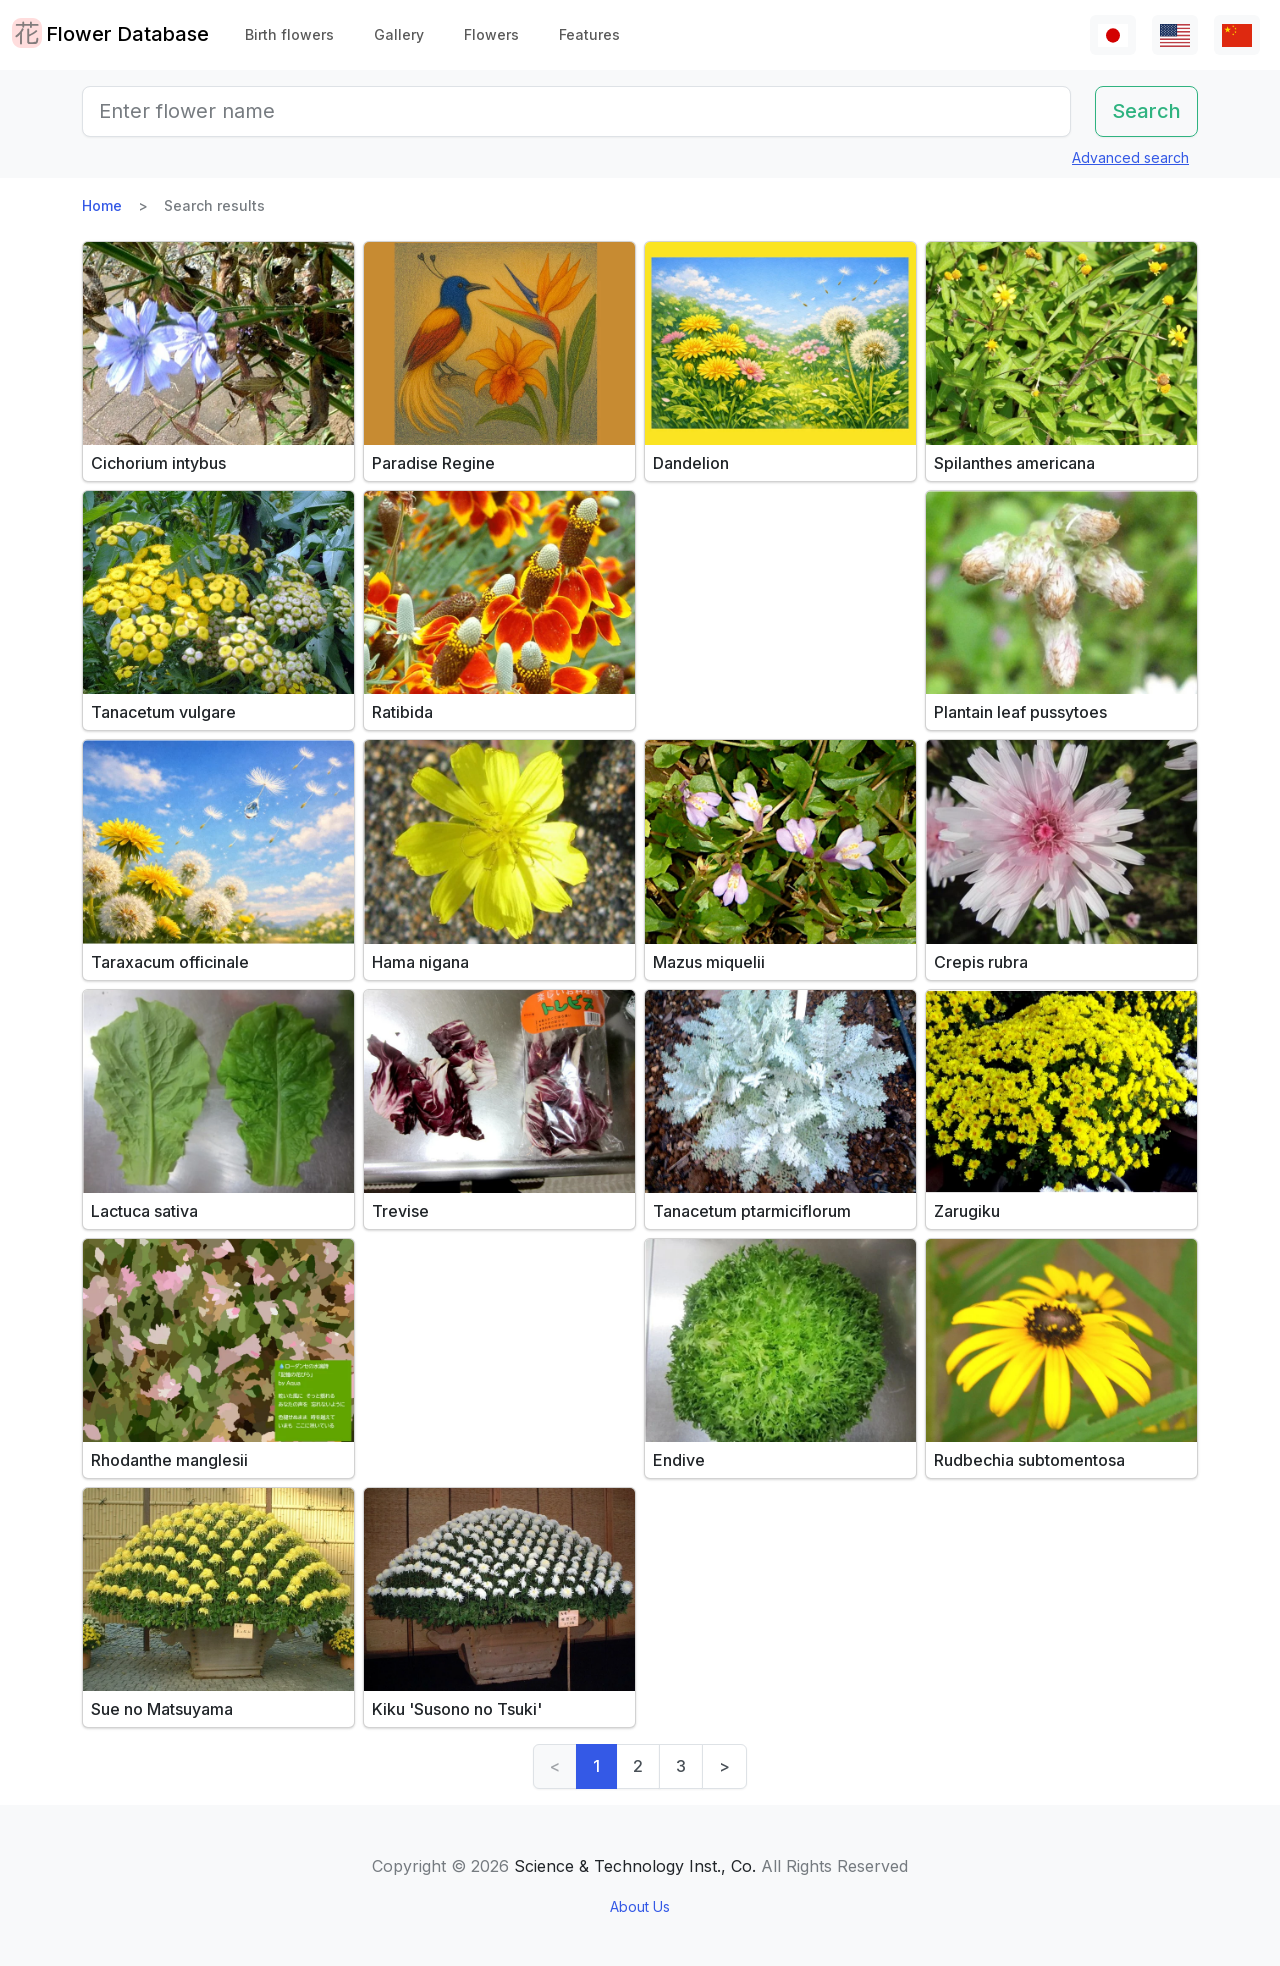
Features (589, 34)
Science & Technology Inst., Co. (635, 1866)
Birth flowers (289, 34)
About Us (640, 1906)
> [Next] (724, 1766)
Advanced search (1130, 157)
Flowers (491, 34)
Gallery (399, 34)
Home (102, 205)
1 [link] (596, 1766)
